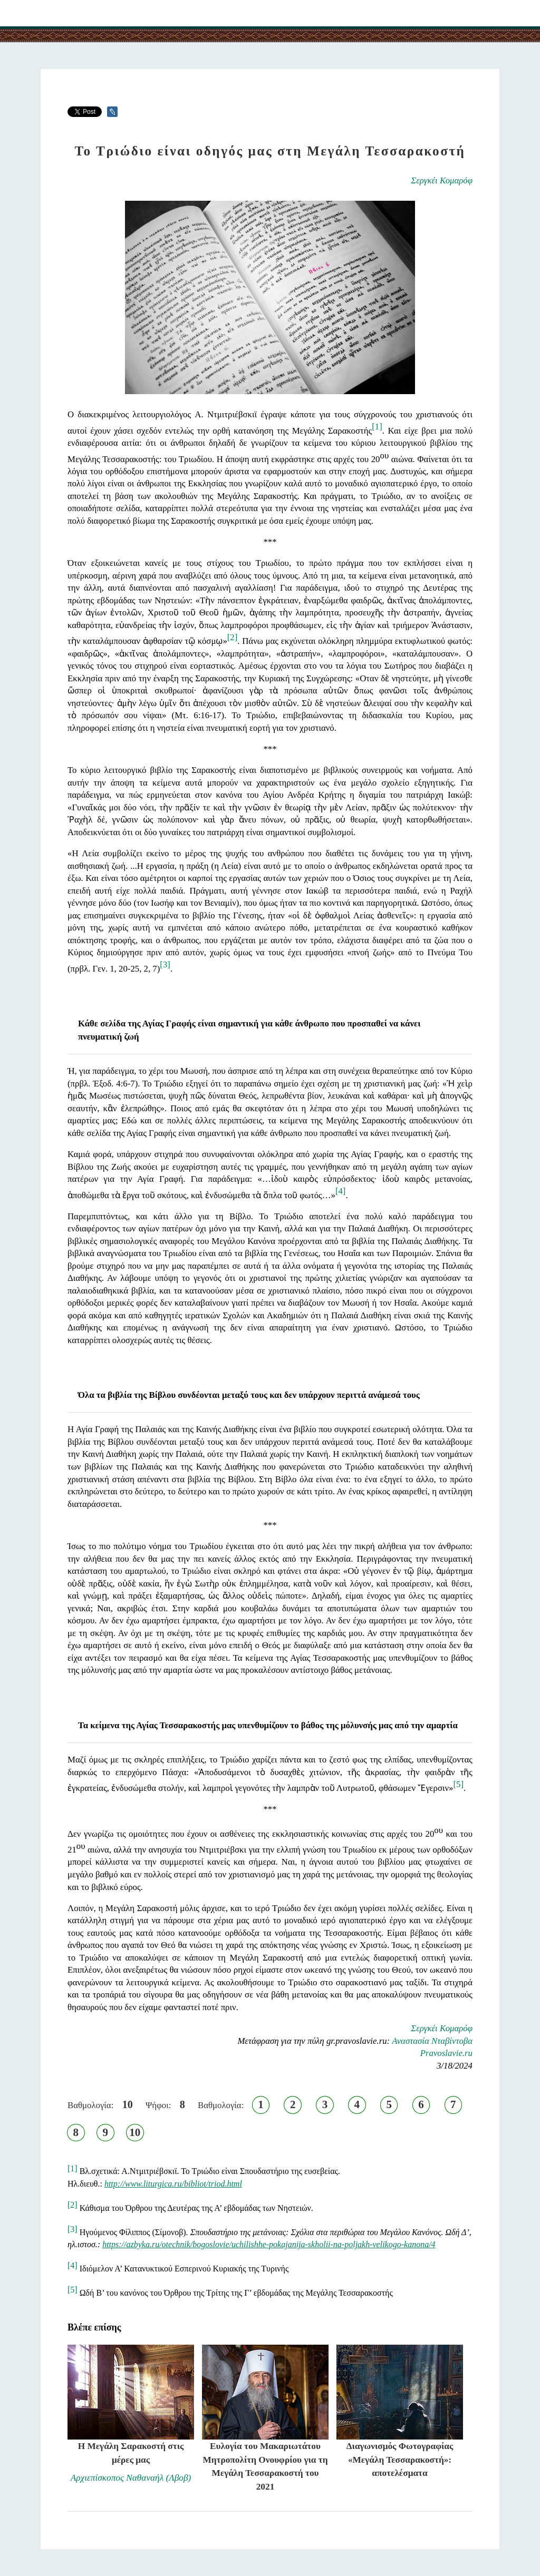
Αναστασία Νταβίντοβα (432, 2041)
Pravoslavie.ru (446, 2053)
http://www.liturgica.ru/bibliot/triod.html (173, 2183)
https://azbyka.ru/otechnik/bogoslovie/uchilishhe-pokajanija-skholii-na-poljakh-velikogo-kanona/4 (268, 2244)
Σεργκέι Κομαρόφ (441, 180)
